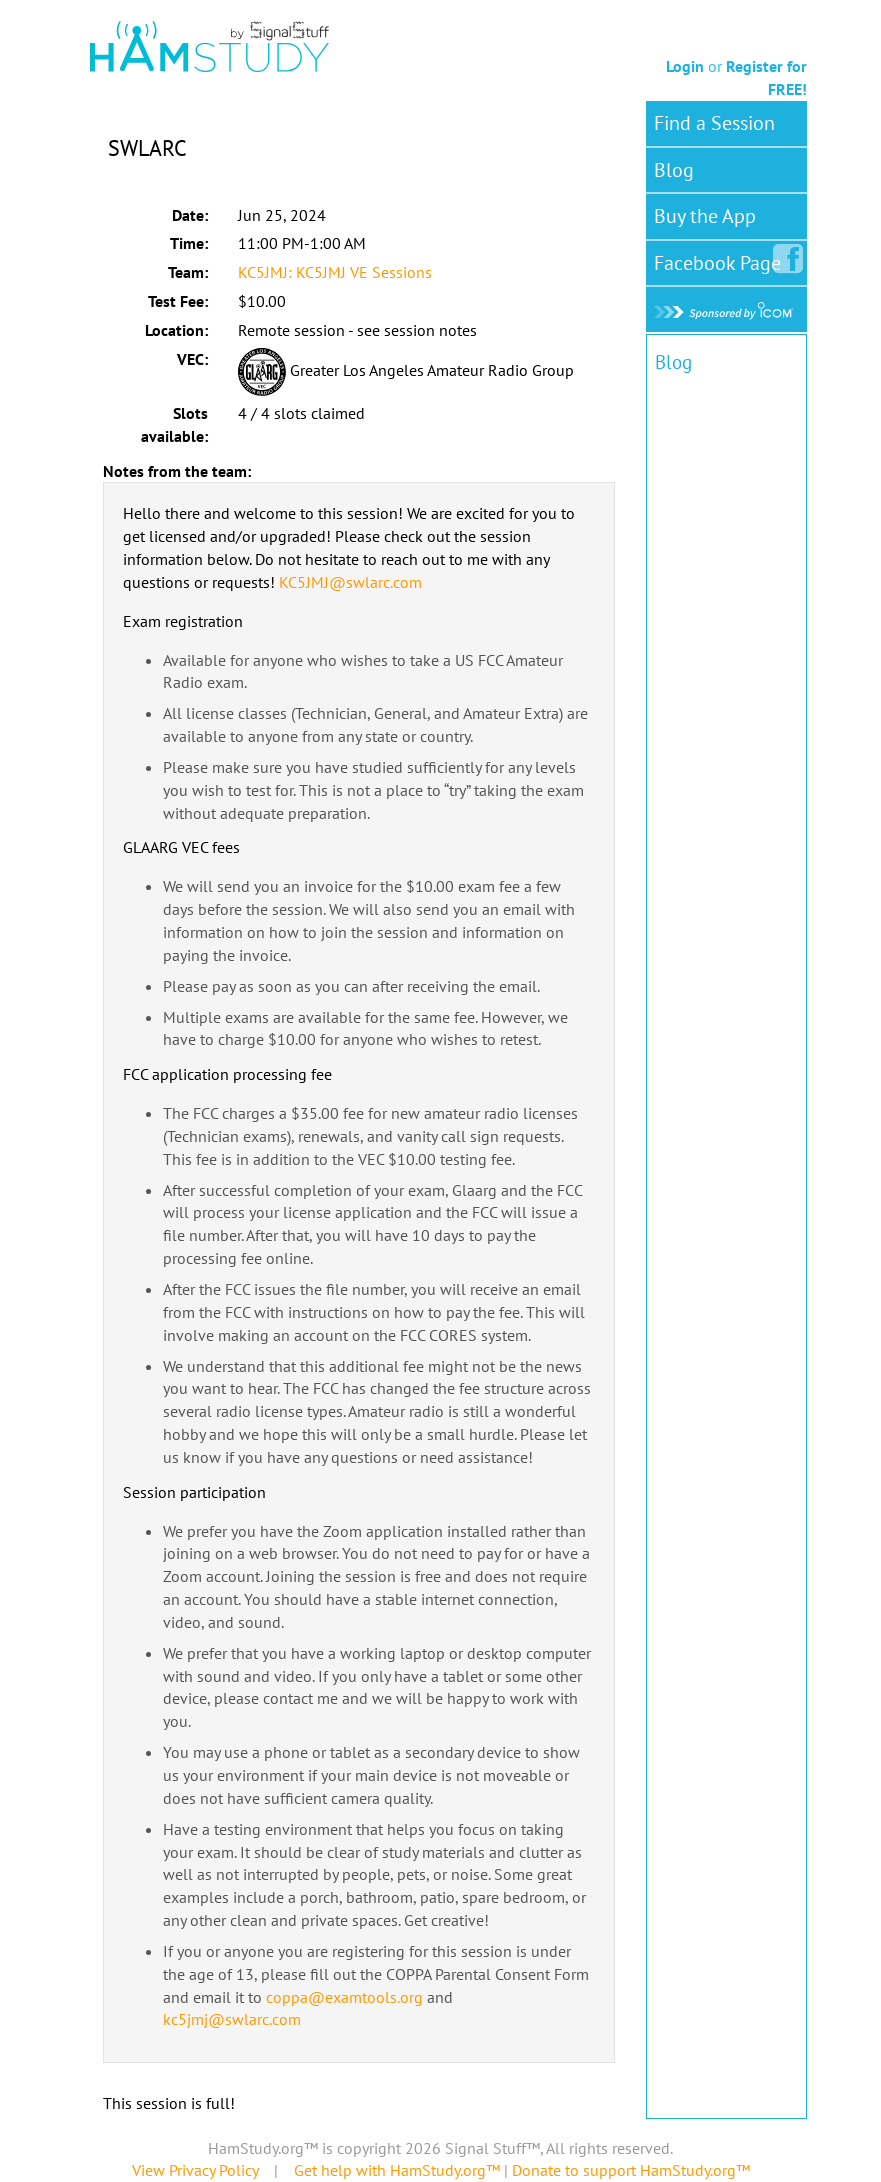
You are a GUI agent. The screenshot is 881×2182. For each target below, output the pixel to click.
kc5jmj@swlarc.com (232, 2019)
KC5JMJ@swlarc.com (350, 582)
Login (685, 66)
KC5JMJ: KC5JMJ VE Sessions (335, 272)
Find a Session (714, 123)
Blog (674, 170)
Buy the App (705, 216)
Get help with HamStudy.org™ (397, 2170)
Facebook (721, 259)
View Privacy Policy (195, 2170)
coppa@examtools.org (344, 1997)
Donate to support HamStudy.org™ (631, 2170)
